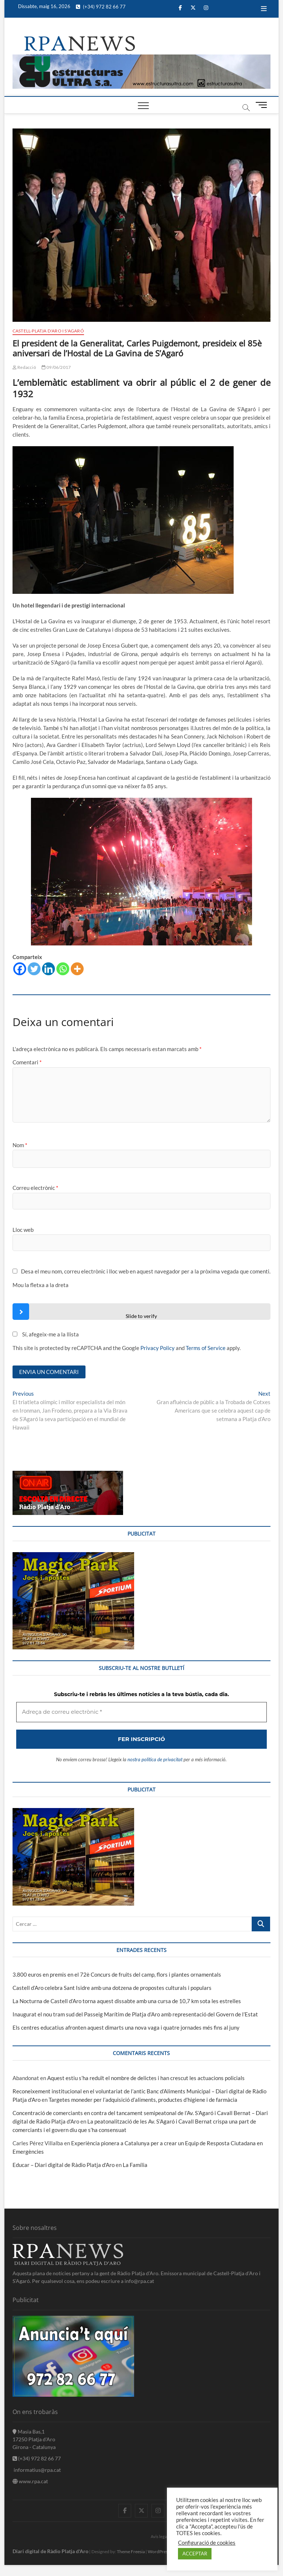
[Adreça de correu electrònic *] (141, 1335)
